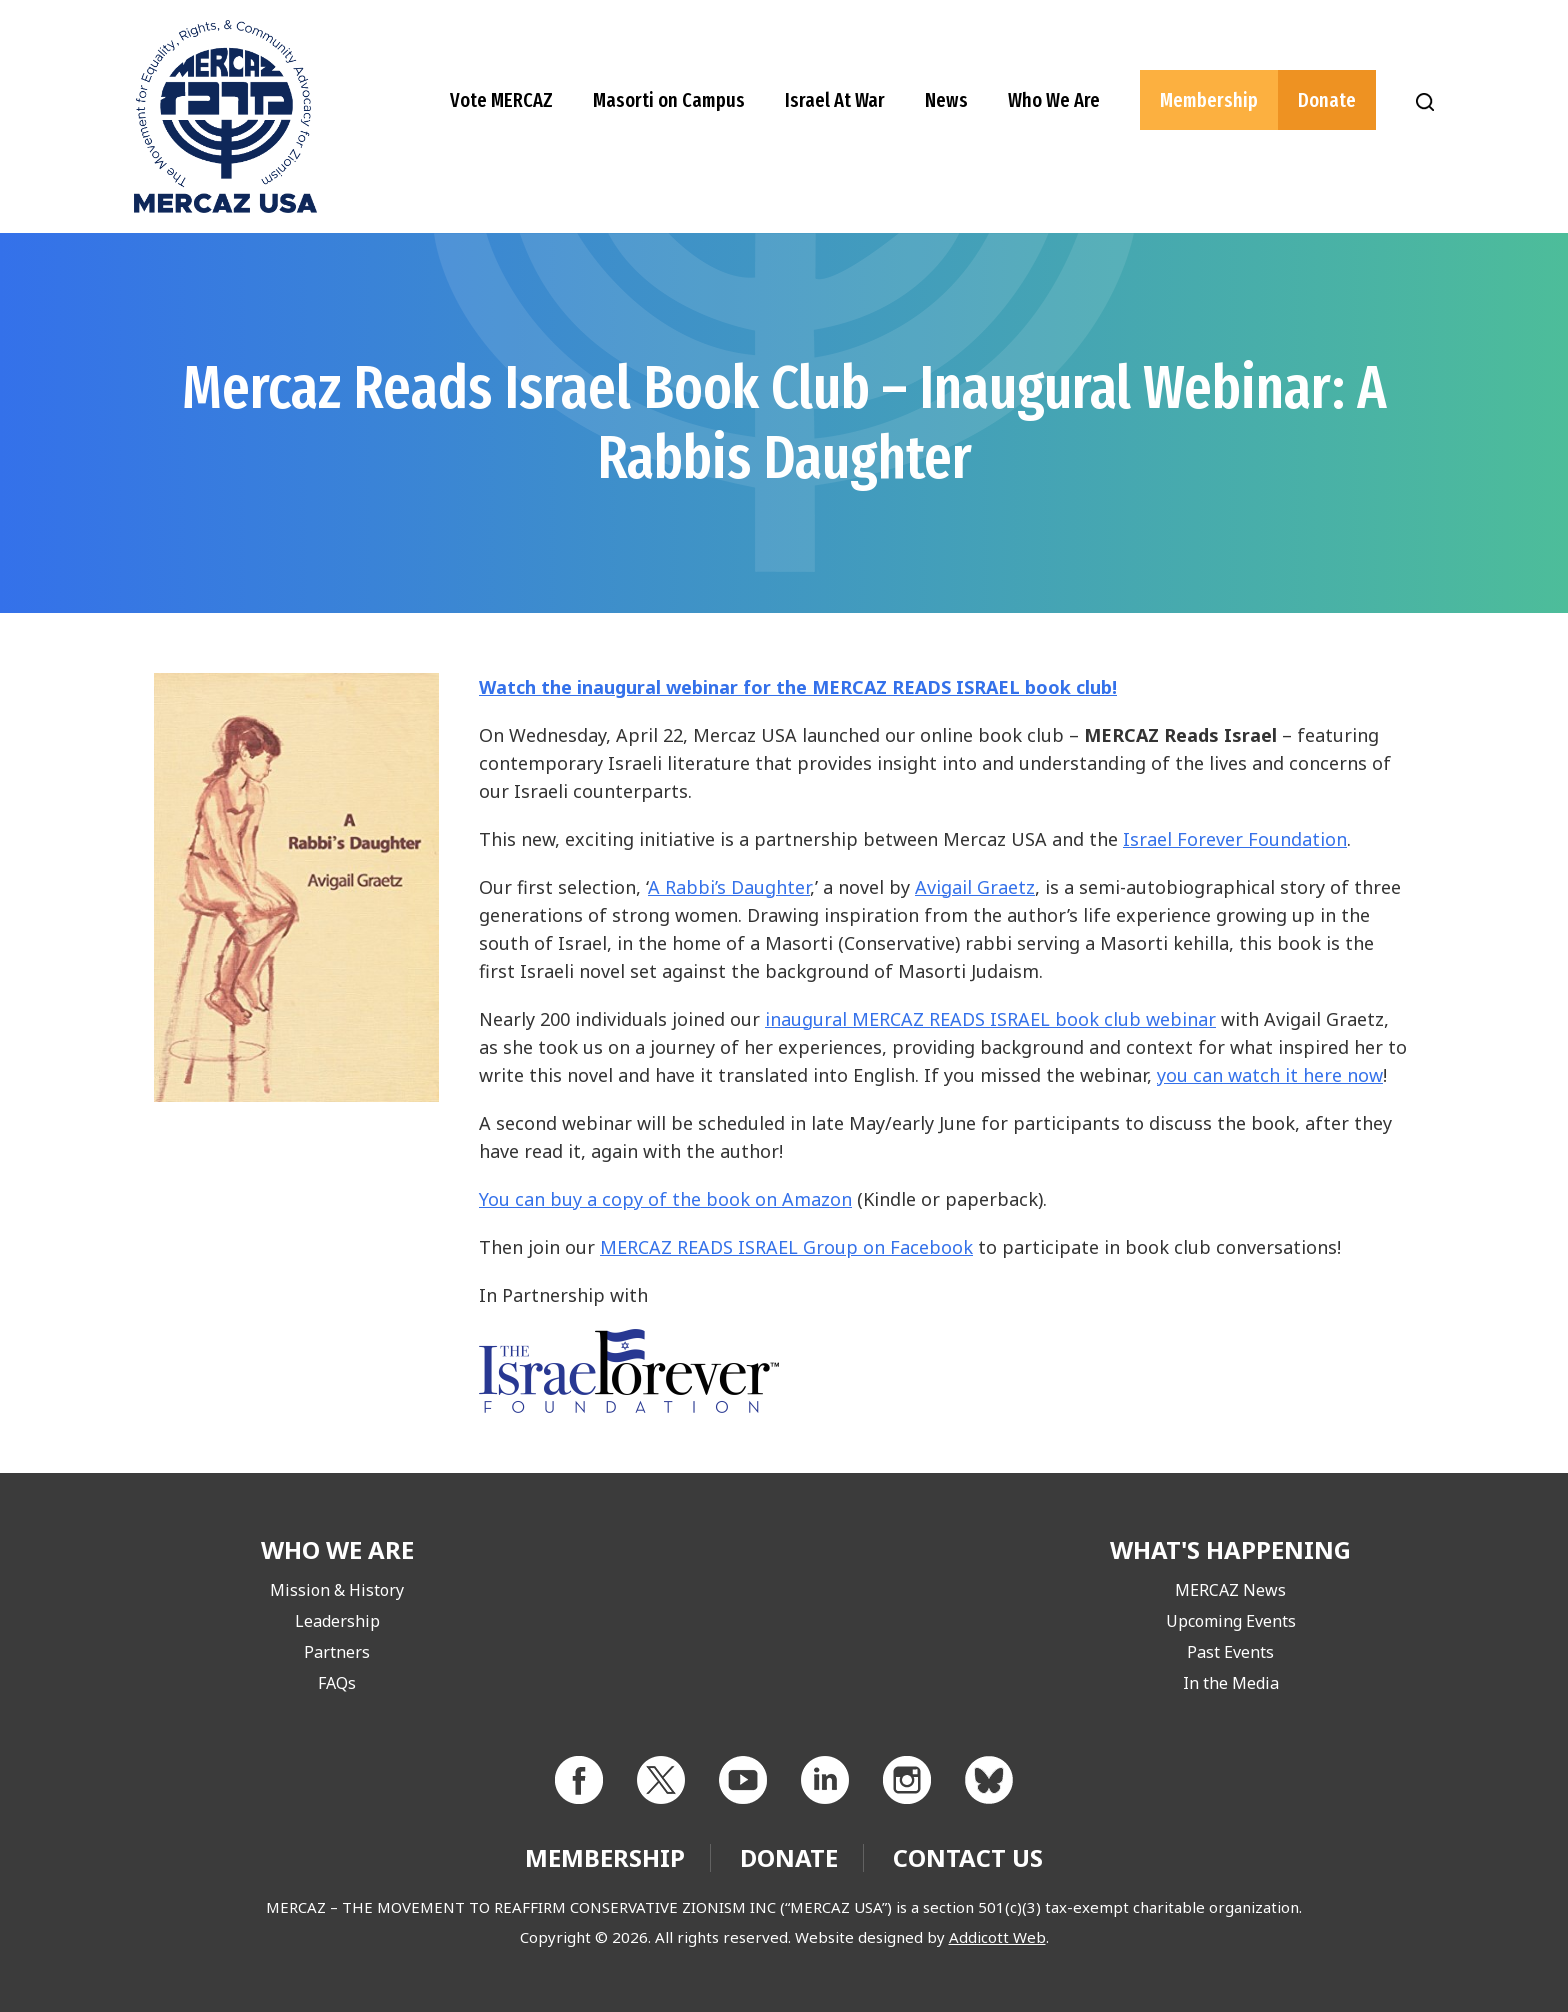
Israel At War (835, 100)
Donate (1327, 100)
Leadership (337, 1621)
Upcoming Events (1231, 1621)
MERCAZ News (1230, 1590)
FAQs (337, 1683)
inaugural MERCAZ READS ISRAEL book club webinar (990, 1019)
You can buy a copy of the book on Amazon (665, 1199)
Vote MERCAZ (501, 100)
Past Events (1230, 1652)
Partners (337, 1652)
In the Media (1231, 1683)
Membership (1209, 100)
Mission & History (337, 1590)
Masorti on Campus (669, 100)
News (946, 100)
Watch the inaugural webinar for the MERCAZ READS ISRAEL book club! (798, 687)
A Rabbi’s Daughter (729, 887)
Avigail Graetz (975, 887)
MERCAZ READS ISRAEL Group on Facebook (786, 1247)
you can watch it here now (1270, 1075)
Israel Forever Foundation (1235, 839)
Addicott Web (997, 1937)
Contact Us (968, 1857)
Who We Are (1054, 100)
